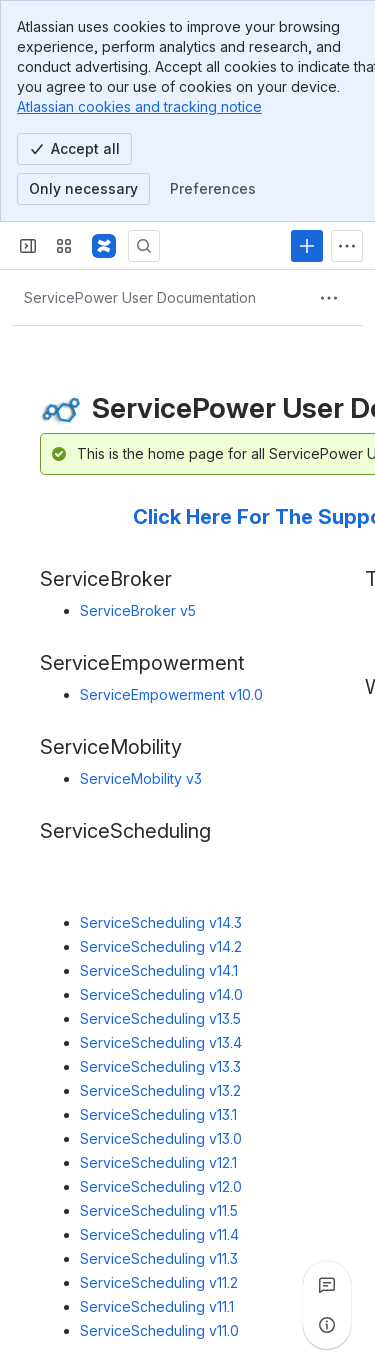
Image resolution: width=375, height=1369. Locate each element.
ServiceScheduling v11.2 (159, 1282)
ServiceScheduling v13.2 (160, 1090)
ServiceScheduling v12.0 (161, 1186)
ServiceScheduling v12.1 (158, 1162)
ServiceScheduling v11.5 (159, 1210)
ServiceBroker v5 (138, 610)
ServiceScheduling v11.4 (159, 1234)
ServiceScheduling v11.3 (159, 1258)
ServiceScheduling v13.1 (158, 1114)
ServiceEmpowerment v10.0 (171, 694)
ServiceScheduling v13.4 (161, 1042)
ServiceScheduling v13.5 (160, 1018)
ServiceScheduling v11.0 (159, 1330)
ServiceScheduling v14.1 (159, 970)
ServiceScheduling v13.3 (160, 1066)
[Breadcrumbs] (140, 298)
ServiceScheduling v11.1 (157, 1306)
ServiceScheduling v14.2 (161, 946)
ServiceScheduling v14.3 (161, 922)
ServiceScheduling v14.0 (161, 994)
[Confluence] (104, 246)
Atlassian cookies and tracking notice (139, 106)
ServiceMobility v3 (141, 778)
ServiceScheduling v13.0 (161, 1138)
